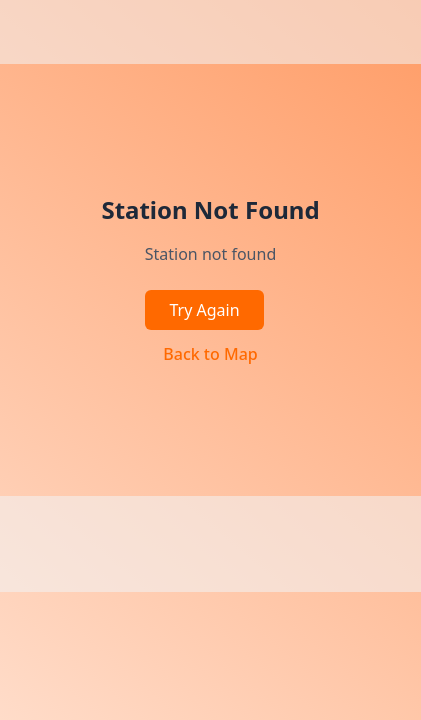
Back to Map (210, 354)
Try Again (204, 310)
